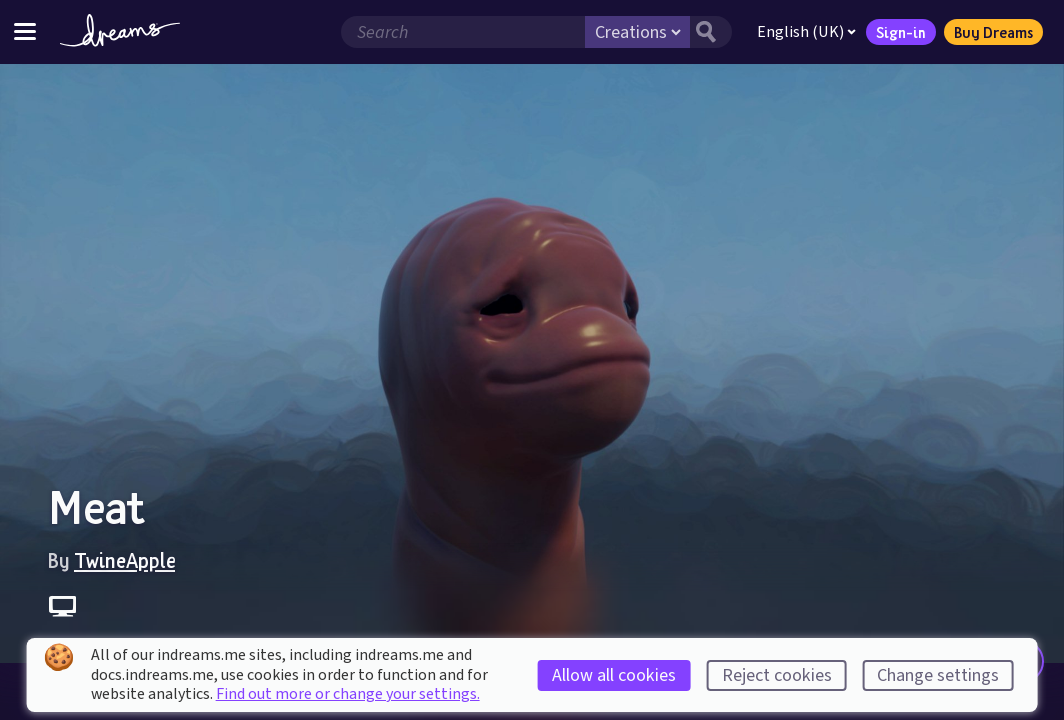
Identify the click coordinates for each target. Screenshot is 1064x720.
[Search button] (711, 32)
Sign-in (901, 32)
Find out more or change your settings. (348, 694)
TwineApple (124, 560)
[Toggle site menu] (25, 31)
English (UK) (806, 32)
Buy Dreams (993, 32)
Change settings (938, 675)
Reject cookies (777, 675)
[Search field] (463, 32)
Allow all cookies (614, 675)
